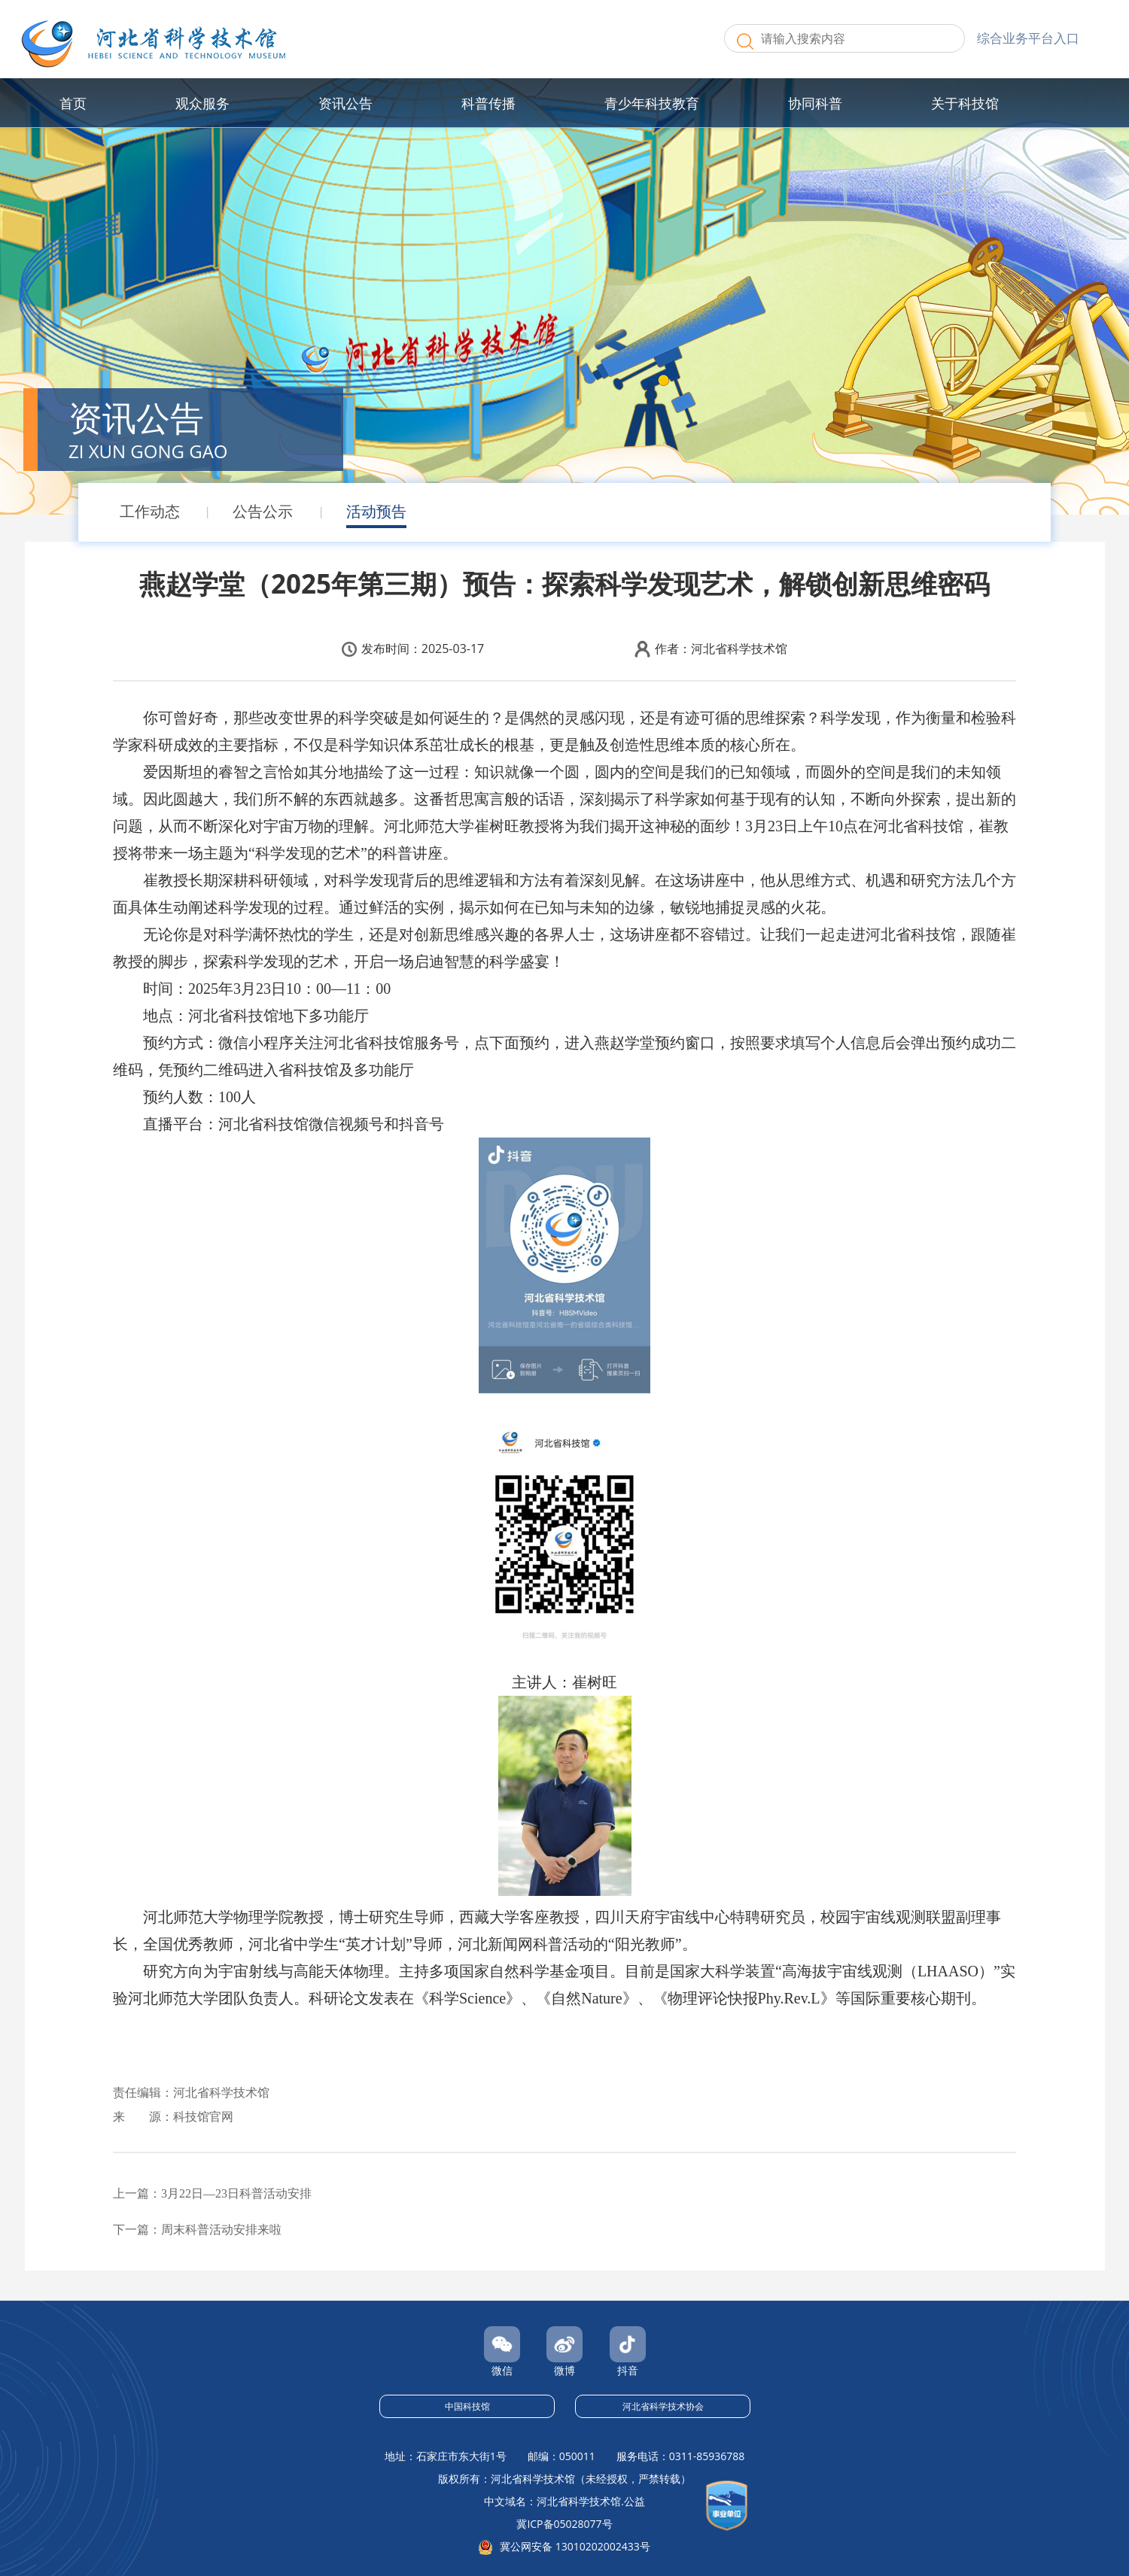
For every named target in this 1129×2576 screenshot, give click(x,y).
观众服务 (202, 103)
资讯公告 (345, 103)
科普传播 (488, 103)
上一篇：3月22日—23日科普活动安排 (212, 2193)
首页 (73, 103)
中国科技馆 (467, 2406)
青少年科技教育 (651, 103)
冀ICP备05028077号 (564, 2524)
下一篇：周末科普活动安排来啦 (197, 2229)
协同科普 (815, 103)
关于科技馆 (965, 103)
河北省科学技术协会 (663, 2406)
